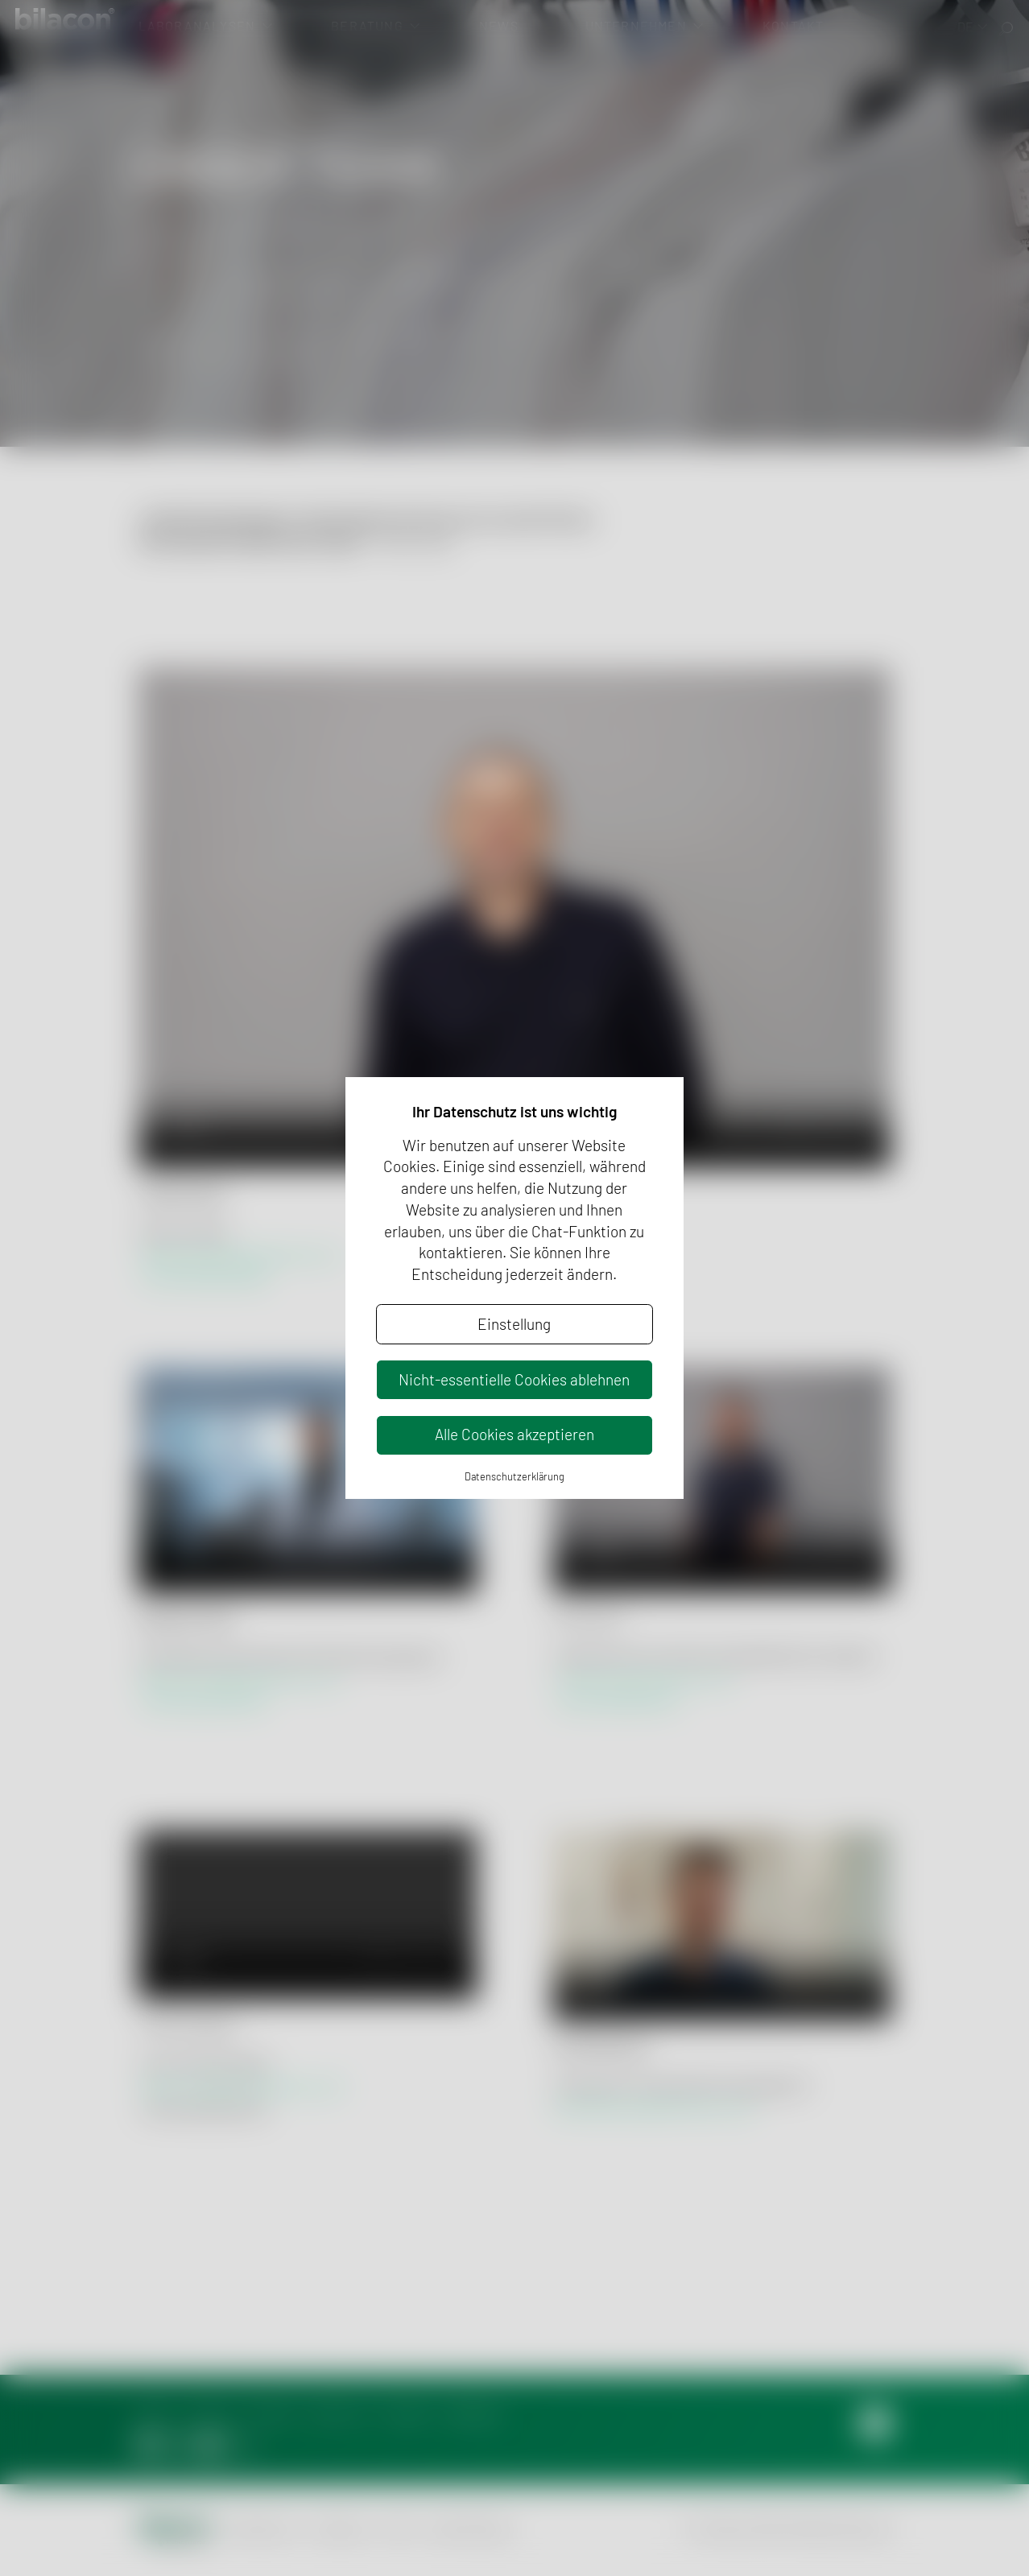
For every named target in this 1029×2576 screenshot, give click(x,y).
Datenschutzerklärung (514, 1476)
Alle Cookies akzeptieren (514, 1434)
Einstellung (514, 1324)
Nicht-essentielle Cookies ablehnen (514, 1379)
